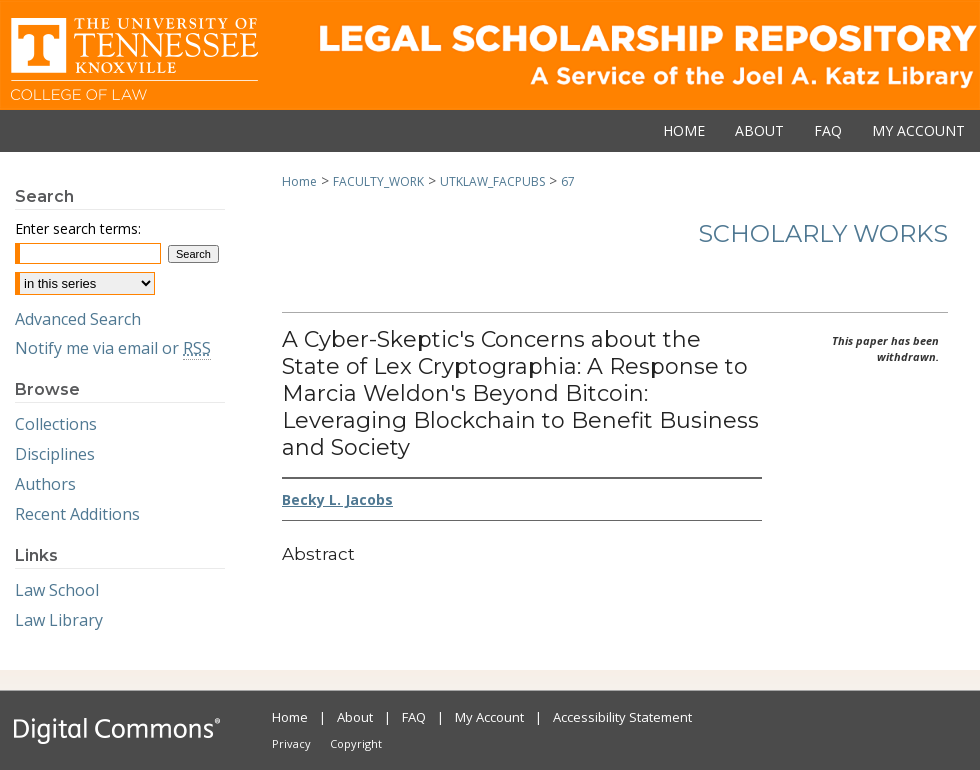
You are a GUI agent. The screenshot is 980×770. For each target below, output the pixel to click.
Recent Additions (77, 514)
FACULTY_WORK (378, 181)
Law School (57, 590)
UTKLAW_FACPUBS (492, 181)
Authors (45, 484)
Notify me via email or (113, 348)
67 (568, 181)
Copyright (356, 743)
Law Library (59, 620)
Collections (56, 424)
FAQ (414, 717)
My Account (489, 717)
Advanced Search (78, 319)
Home (299, 181)
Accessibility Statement (622, 717)
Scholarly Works (823, 233)
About (355, 717)
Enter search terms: (78, 228)
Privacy (291, 743)
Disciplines (55, 454)
